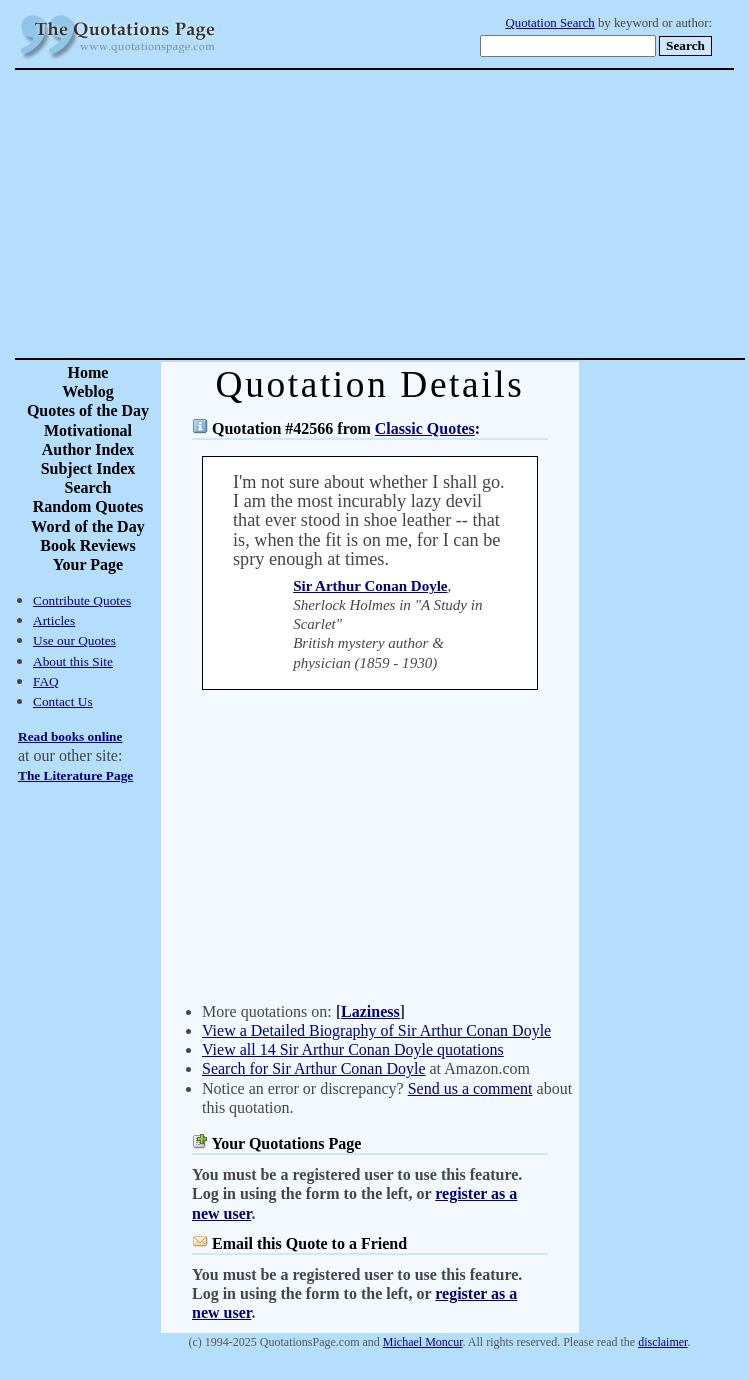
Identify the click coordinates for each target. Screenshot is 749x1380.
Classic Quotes (425, 428)
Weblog (88, 391)
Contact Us (63, 701)
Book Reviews (88, 545)
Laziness (370, 1011)
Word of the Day (87, 526)
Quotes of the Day (88, 410)
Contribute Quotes (82, 600)
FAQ (46, 681)
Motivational (88, 430)
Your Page (88, 564)
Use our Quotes (74, 640)
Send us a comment (470, 1088)
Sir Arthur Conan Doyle (370, 586)
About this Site (73, 661)
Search (88, 487)
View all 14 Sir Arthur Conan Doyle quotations (353, 1049)
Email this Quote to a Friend (309, 1243)
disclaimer (662, 1342)
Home (88, 372)
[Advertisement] (444, 214)
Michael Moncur (423, 1342)
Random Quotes (88, 506)
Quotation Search (550, 23)
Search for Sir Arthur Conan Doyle (314, 1068)
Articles (54, 620)
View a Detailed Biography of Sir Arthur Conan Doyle (376, 1030)
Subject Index (88, 468)
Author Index (88, 449)
